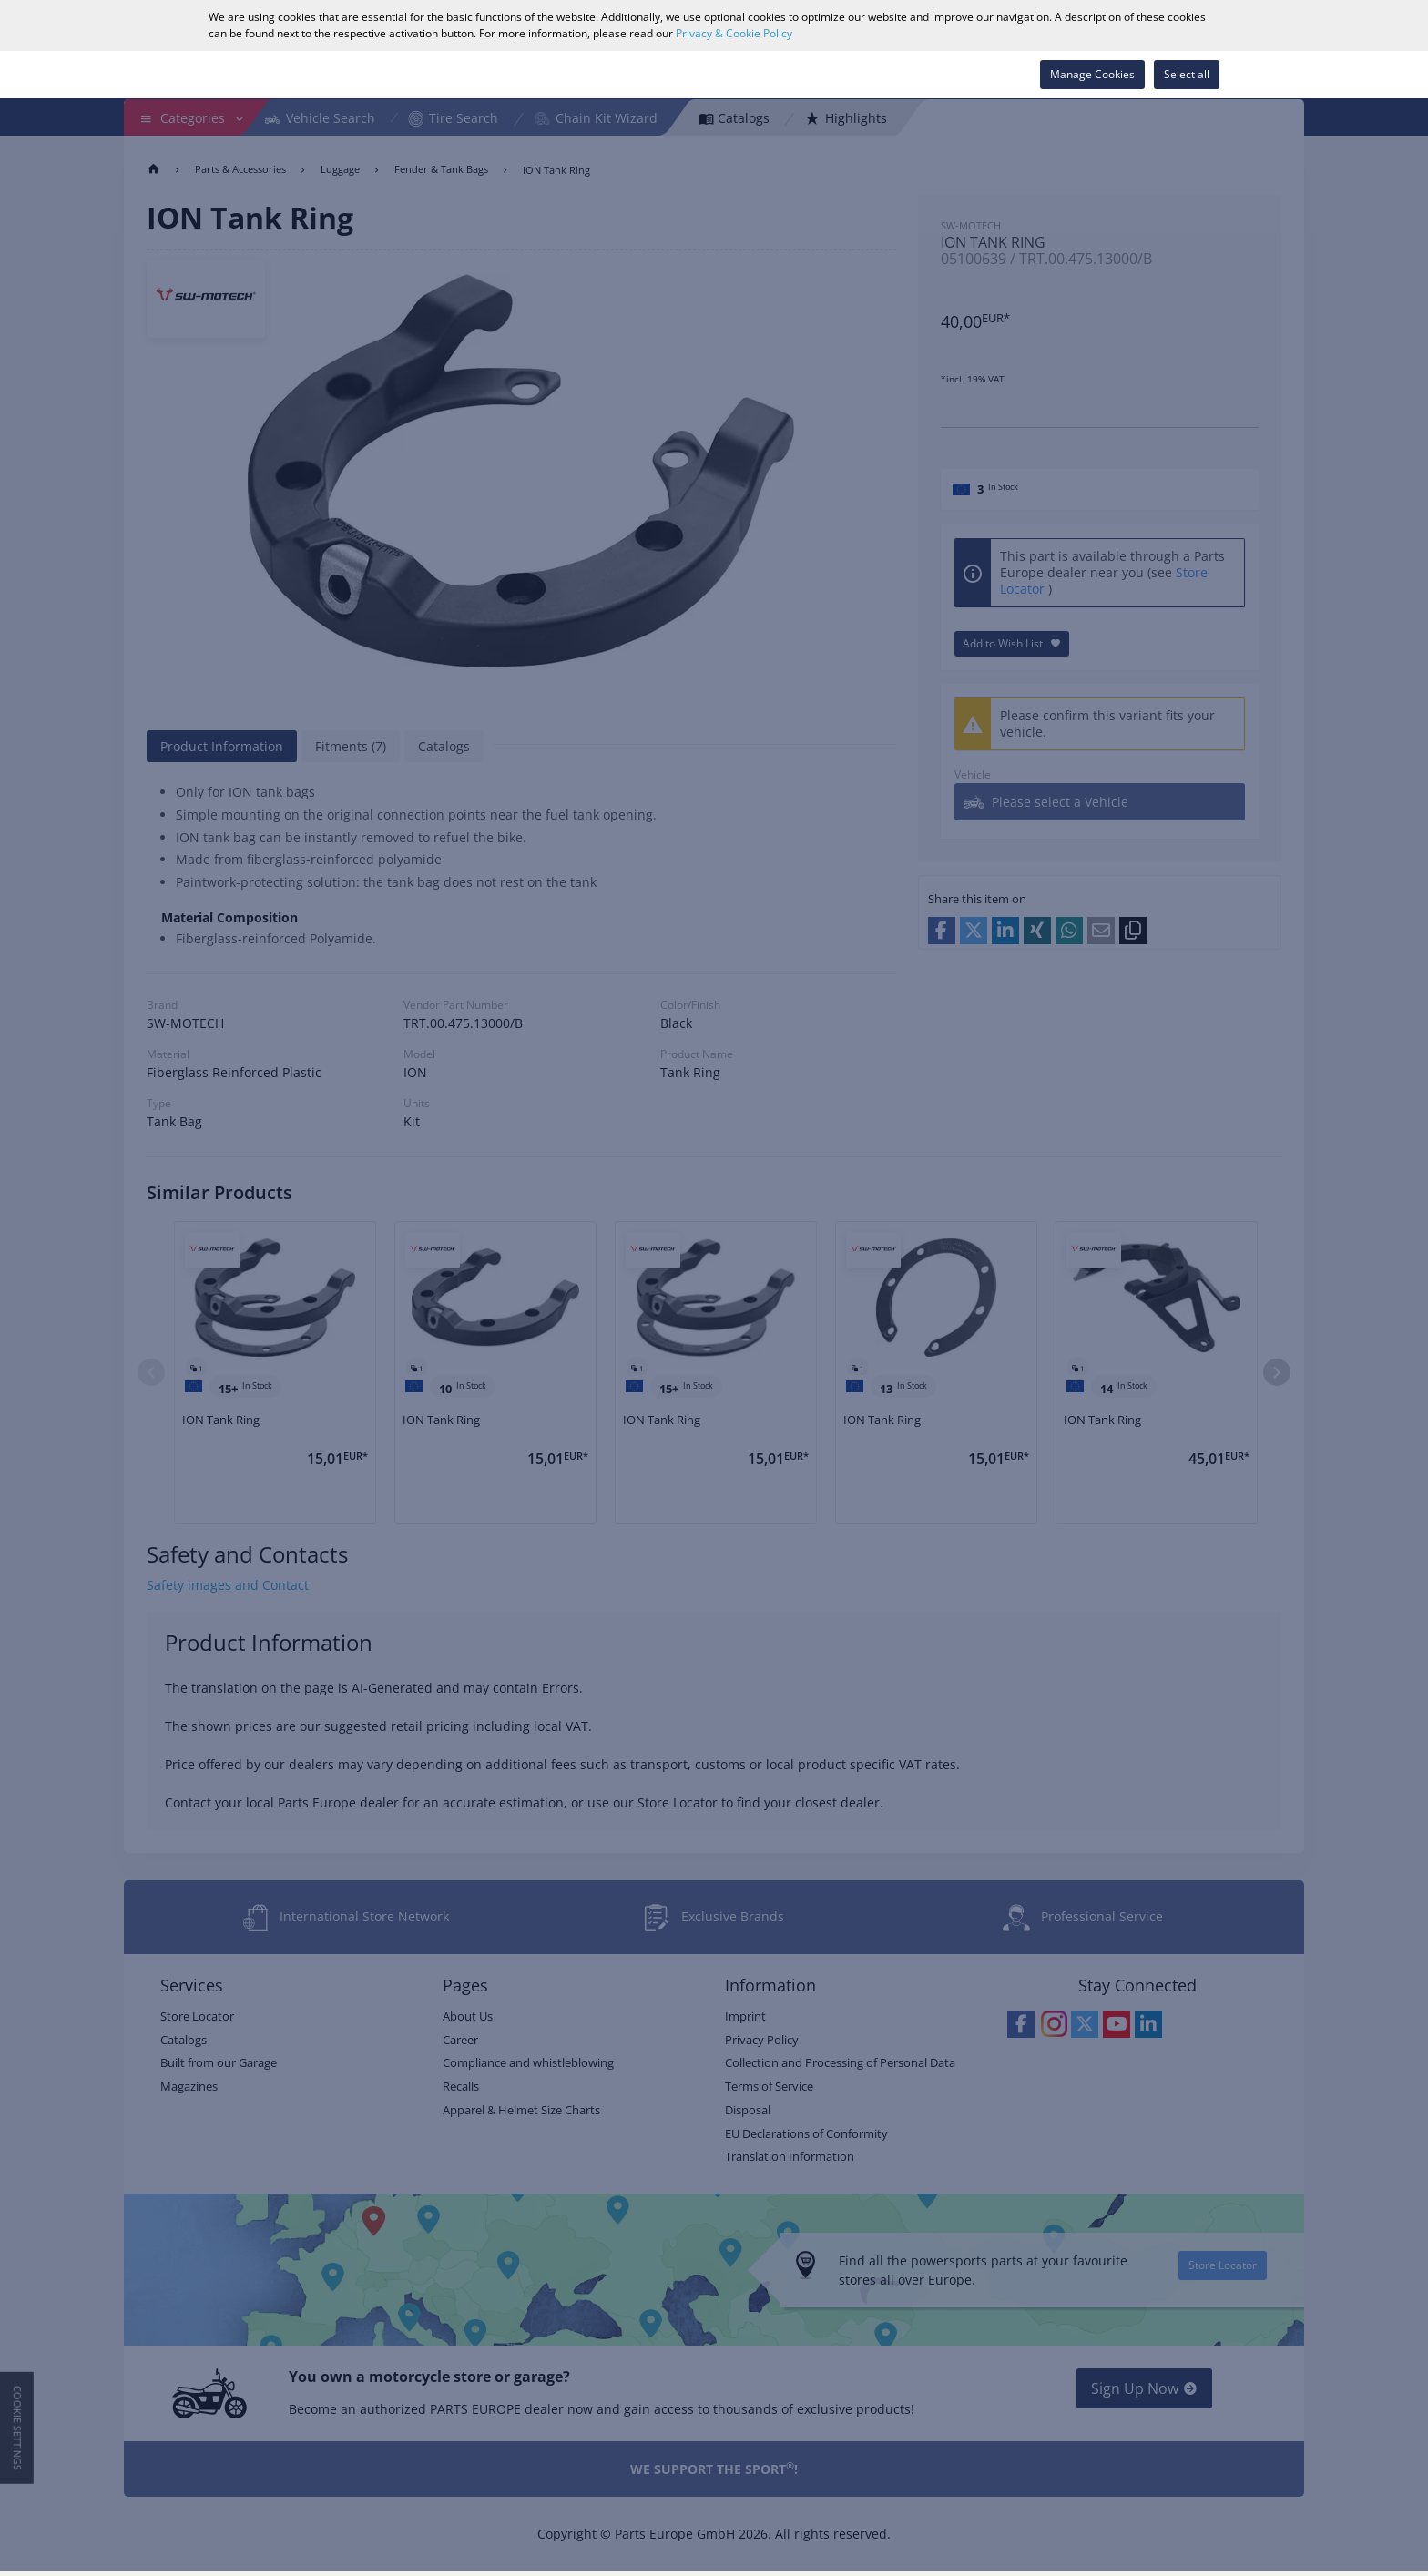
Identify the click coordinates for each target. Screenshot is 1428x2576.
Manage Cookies (1092, 74)
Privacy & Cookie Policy (734, 33)
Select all (1186, 74)
